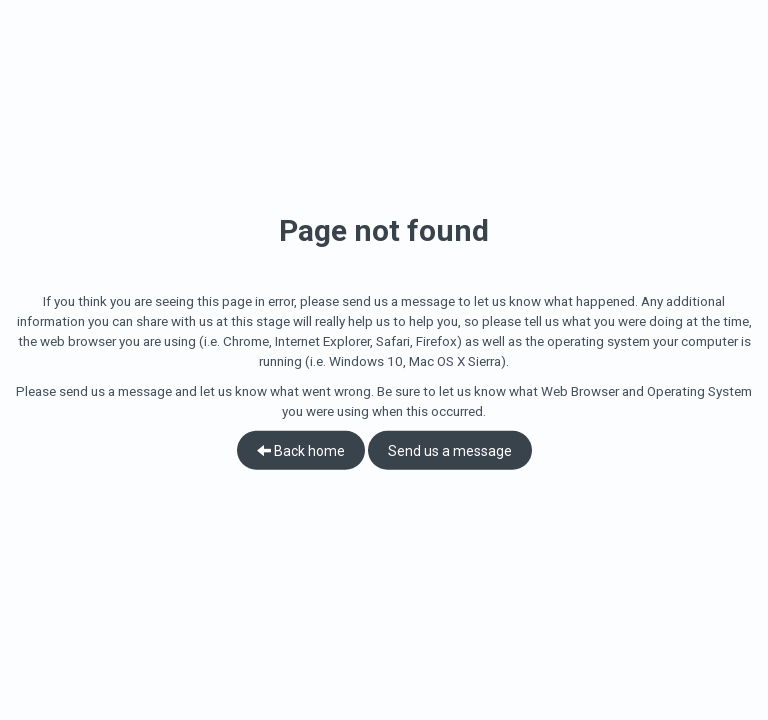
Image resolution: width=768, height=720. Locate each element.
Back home (301, 451)
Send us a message (450, 451)
